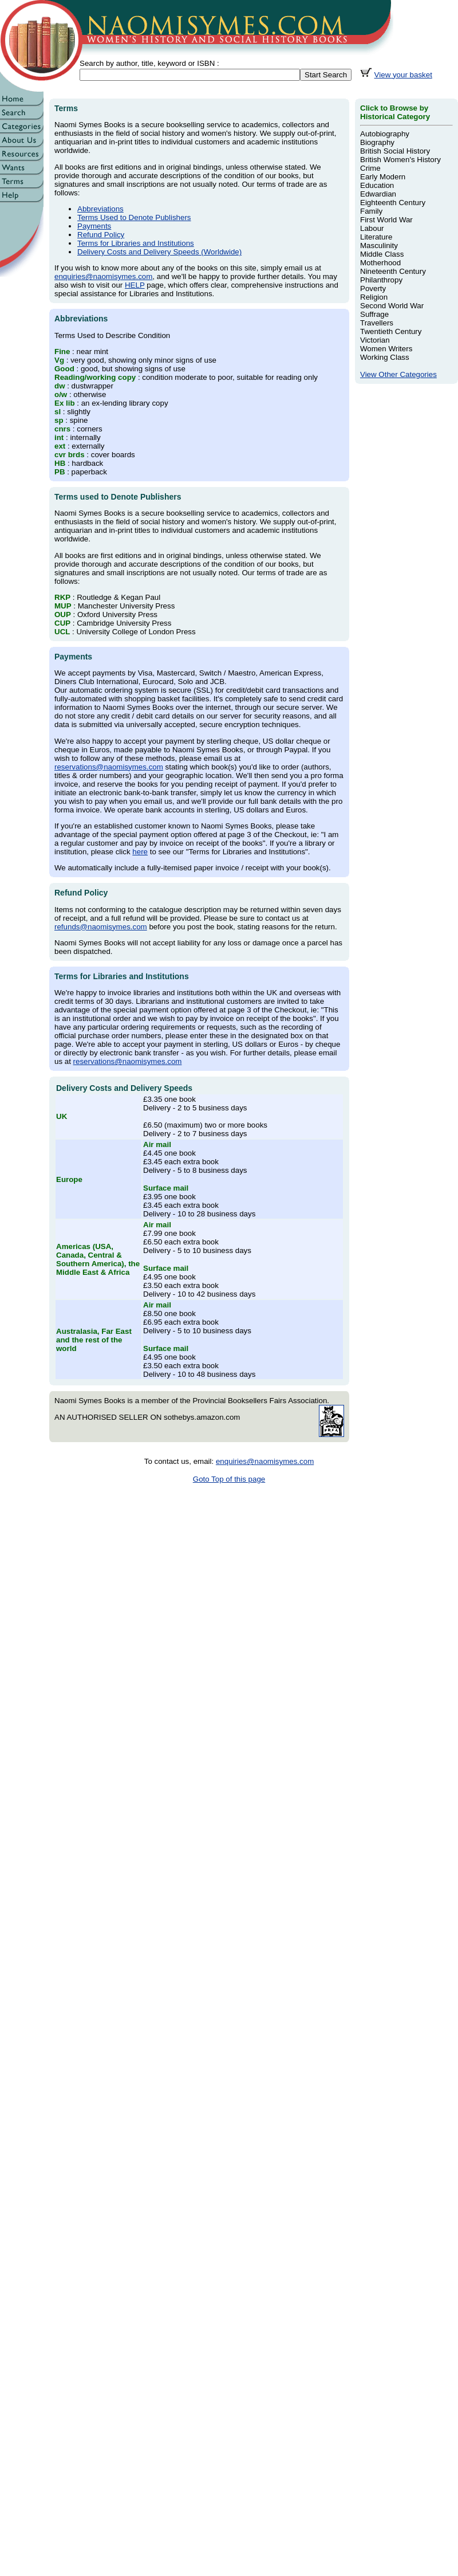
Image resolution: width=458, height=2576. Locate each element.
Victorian (375, 340)
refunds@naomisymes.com (100, 926)
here (140, 851)
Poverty (373, 288)
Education (377, 185)
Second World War (392, 305)
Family (371, 211)
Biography (377, 142)
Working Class (384, 357)
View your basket (403, 74)
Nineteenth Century (393, 271)
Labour (372, 228)
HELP (135, 285)
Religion (374, 297)
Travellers (376, 323)
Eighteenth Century (392, 202)
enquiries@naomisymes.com (103, 276)
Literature (376, 237)
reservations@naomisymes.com (108, 767)
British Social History (395, 151)
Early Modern (382, 176)
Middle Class (382, 254)
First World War (386, 219)
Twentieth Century (390, 331)
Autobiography (384, 133)
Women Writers (386, 348)
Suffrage (374, 314)
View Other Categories (398, 374)
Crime (370, 168)
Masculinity (379, 245)
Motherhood (380, 262)
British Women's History (400, 159)
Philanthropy (381, 280)
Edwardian (378, 194)
